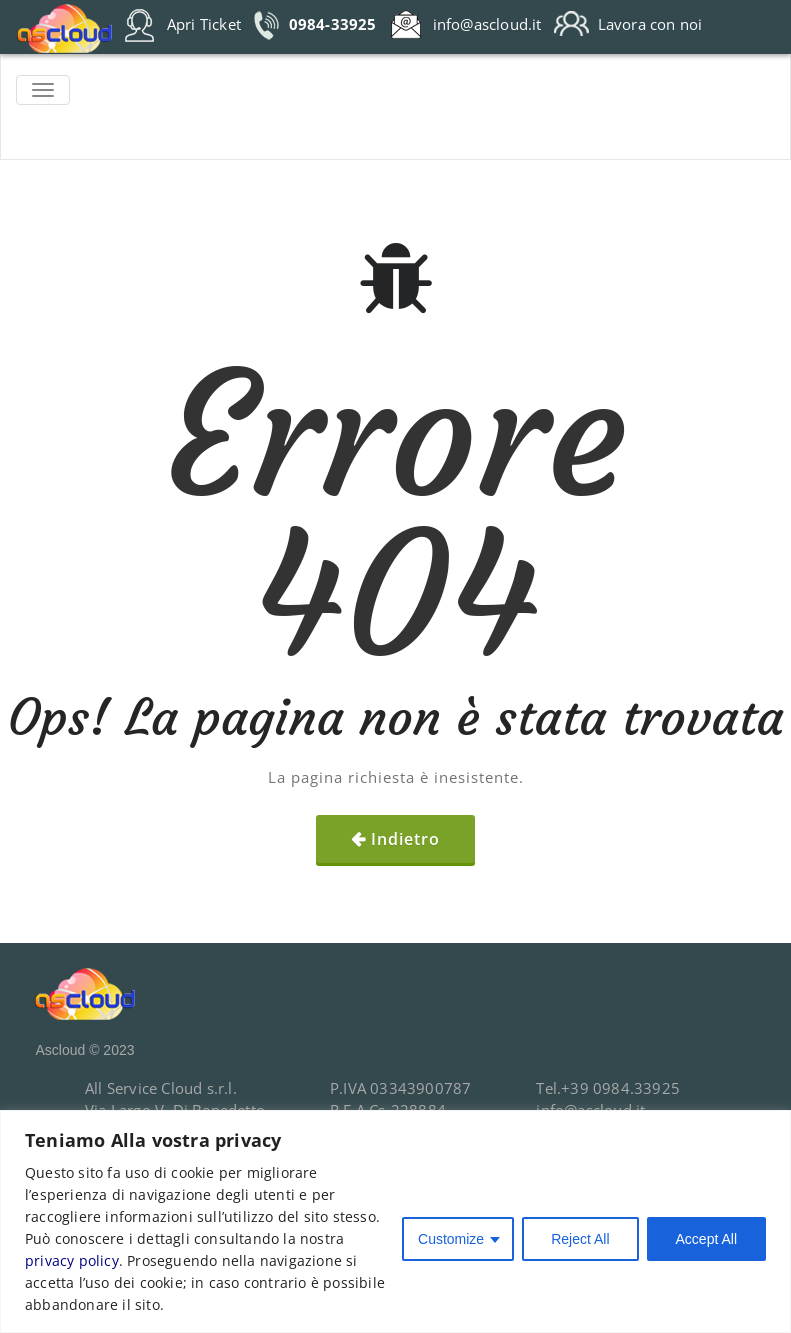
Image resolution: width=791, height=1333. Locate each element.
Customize (451, 1239)
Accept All (706, 1239)
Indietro (405, 839)
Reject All (580, 1239)
